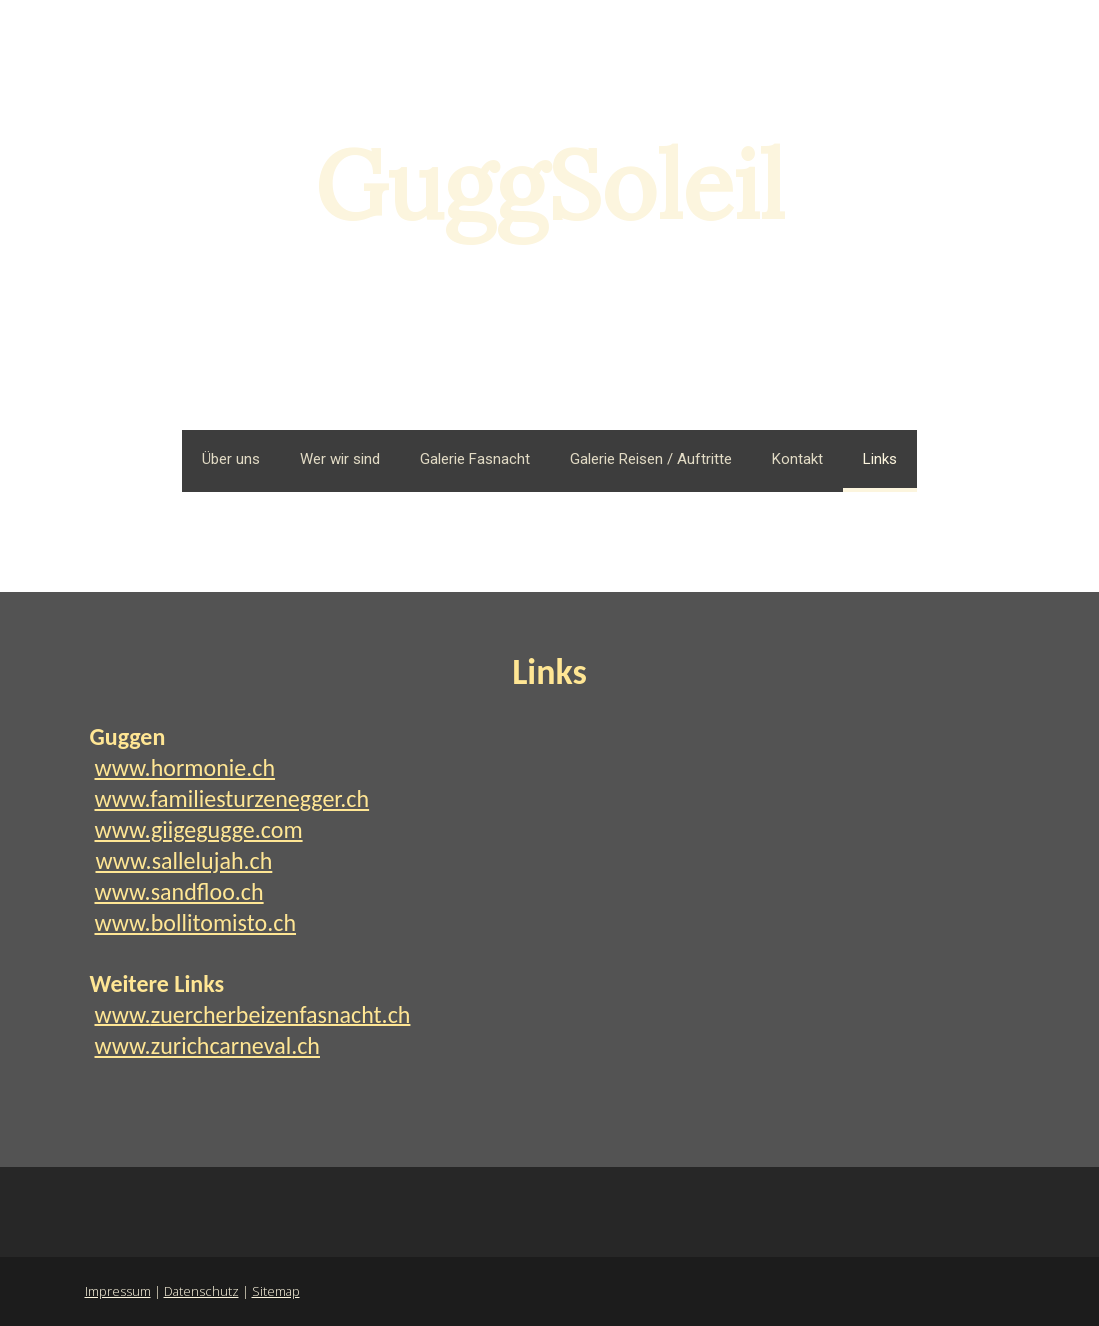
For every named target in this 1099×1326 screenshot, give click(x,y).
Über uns (231, 459)
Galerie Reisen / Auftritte (651, 459)
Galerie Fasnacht (475, 459)
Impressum (118, 1291)
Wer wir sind (340, 459)
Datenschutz (201, 1291)
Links (880, 459)
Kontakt (797, 459)
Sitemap (276, 1291)
